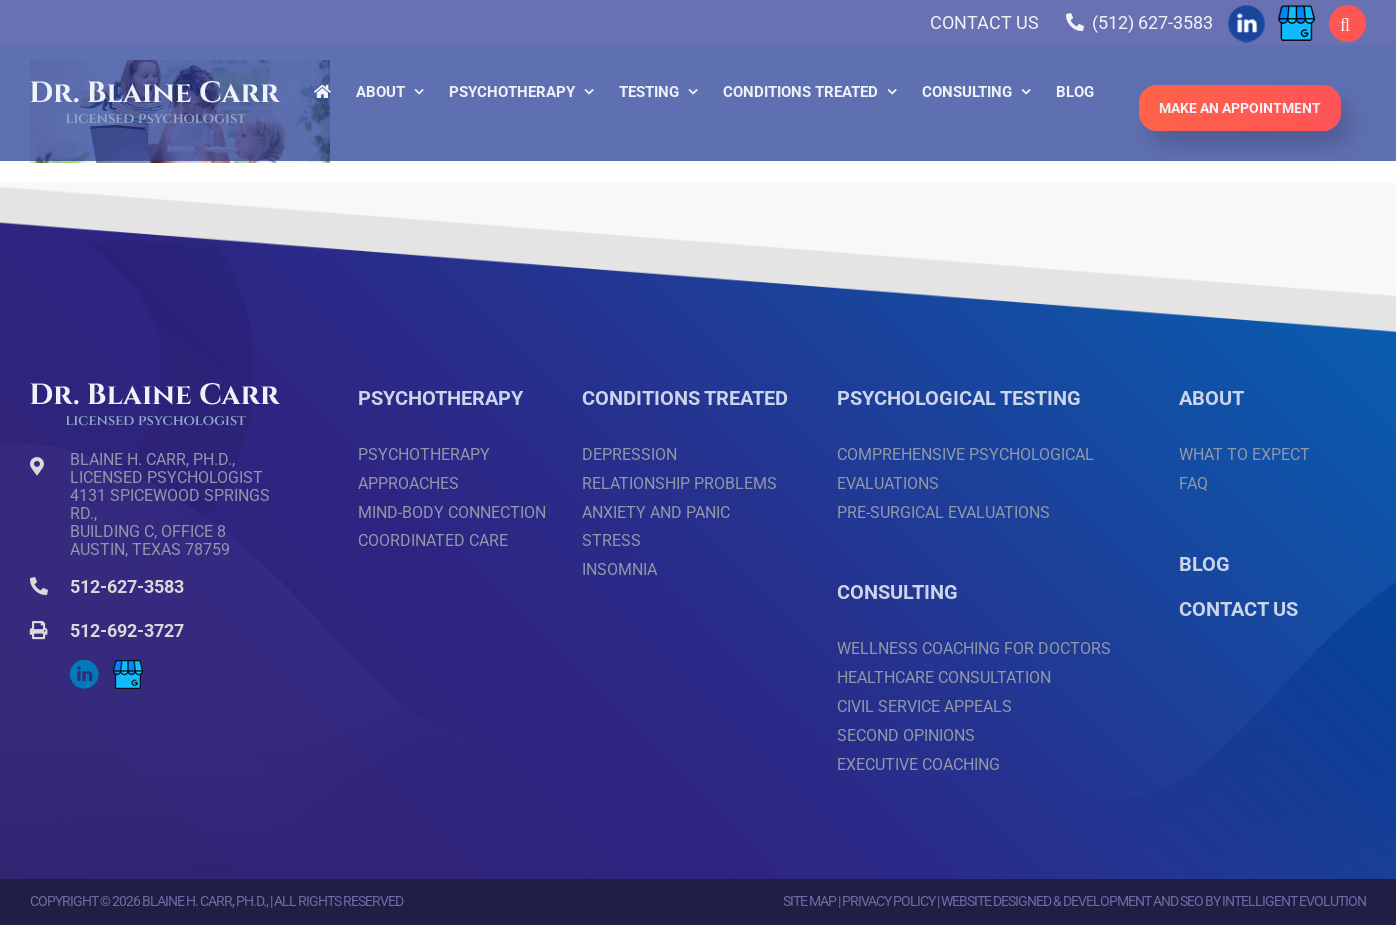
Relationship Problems (679, 483)
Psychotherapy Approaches (424, 469)
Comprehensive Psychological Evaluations (965, 469)
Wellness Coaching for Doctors (974, 648)
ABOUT (1211, 398)
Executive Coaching (918, 764)
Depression (629, 454)
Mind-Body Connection (452, 512)
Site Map (809, 901)
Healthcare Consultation (944, 677)
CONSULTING (897, 592)
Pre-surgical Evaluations (943, 512)
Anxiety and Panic (656, 512)
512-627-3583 (127, 586)
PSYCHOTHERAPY (440, 398)
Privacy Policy (888, 901)
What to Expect (1244, 454)
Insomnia (619, 569)
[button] (1347, 23)
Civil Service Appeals (924, 706)
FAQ (1193, 483)
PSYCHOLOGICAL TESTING (959, 398)
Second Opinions (906, 735)
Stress (611, 540)
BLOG (1204, 564)
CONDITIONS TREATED (685, 398)
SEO (1191, 901)
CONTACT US (1238, 609)
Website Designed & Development (1046, 901)
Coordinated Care (433, 540)
